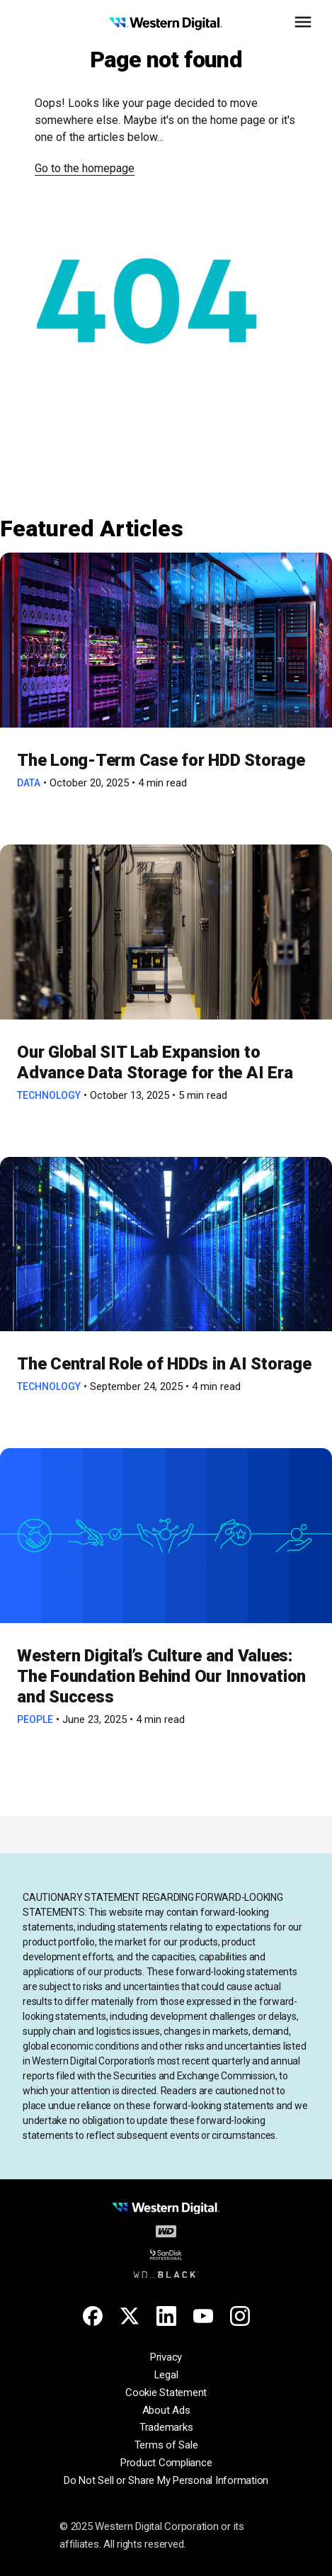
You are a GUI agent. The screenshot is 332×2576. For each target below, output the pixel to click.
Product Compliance (166, 2462)
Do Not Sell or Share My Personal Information (166, 2480)
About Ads (166, 2410)
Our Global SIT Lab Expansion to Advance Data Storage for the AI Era (159, 1062)
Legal (166, 2374)
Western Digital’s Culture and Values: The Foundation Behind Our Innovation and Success (161, 1676)
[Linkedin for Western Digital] (166, 2316)
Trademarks (166, 2427)
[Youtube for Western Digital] (203, 2316)
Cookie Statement (166, 2392)
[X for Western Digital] (129, 2316)
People (35, 1719)
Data (28, 783)
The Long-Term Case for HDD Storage (161, 760)
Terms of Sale (166, 2445)
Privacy (166, 2357)
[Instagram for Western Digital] (240, 2316)
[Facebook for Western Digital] (93, 2316)
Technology (49, 1095)
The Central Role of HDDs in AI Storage (164, 1364)
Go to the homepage (84, 168)
